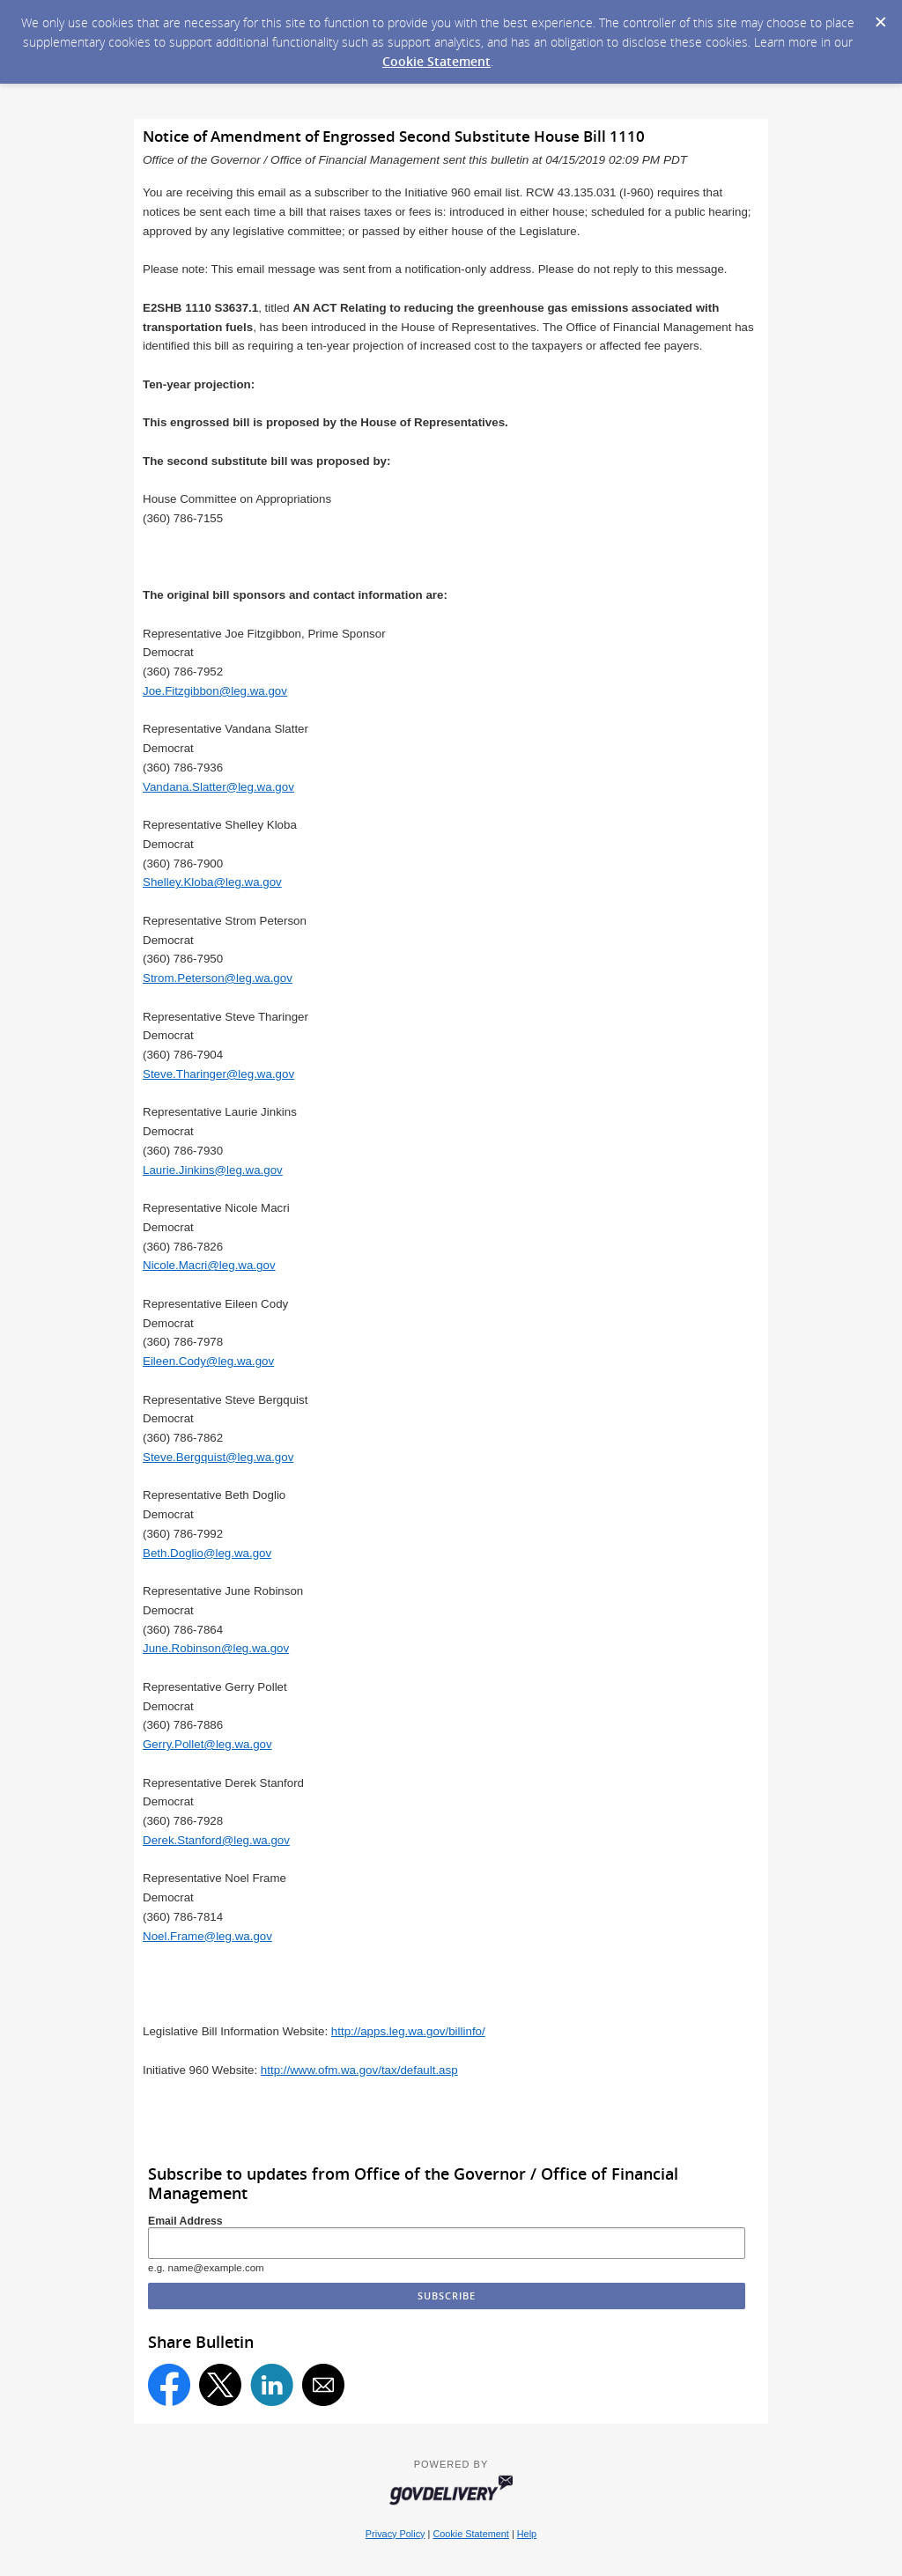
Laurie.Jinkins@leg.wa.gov (213, 1170)
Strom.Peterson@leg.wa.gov (217, 978)
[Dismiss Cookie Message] (880, 16)
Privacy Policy (395, 2533)
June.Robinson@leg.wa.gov (216, 1648)
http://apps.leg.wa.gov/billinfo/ (408, 2031)
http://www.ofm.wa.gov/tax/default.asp (359, 2070)
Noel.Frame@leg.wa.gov (207, 1936)
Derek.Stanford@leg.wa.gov (216, 1840)
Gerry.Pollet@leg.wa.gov (207, 1744)
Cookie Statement (436, 61)
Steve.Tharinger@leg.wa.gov (218, 1074)
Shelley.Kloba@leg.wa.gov (212, 882)
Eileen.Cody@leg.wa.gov (208, 1361)
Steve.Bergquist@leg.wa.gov (218, 1457)
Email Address (185, 2221)
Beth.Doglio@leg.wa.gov (207, 1553)
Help (526, 2533)
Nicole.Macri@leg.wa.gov (209, 1265)
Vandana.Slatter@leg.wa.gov (218, 786)
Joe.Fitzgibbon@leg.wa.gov (215, 691)
